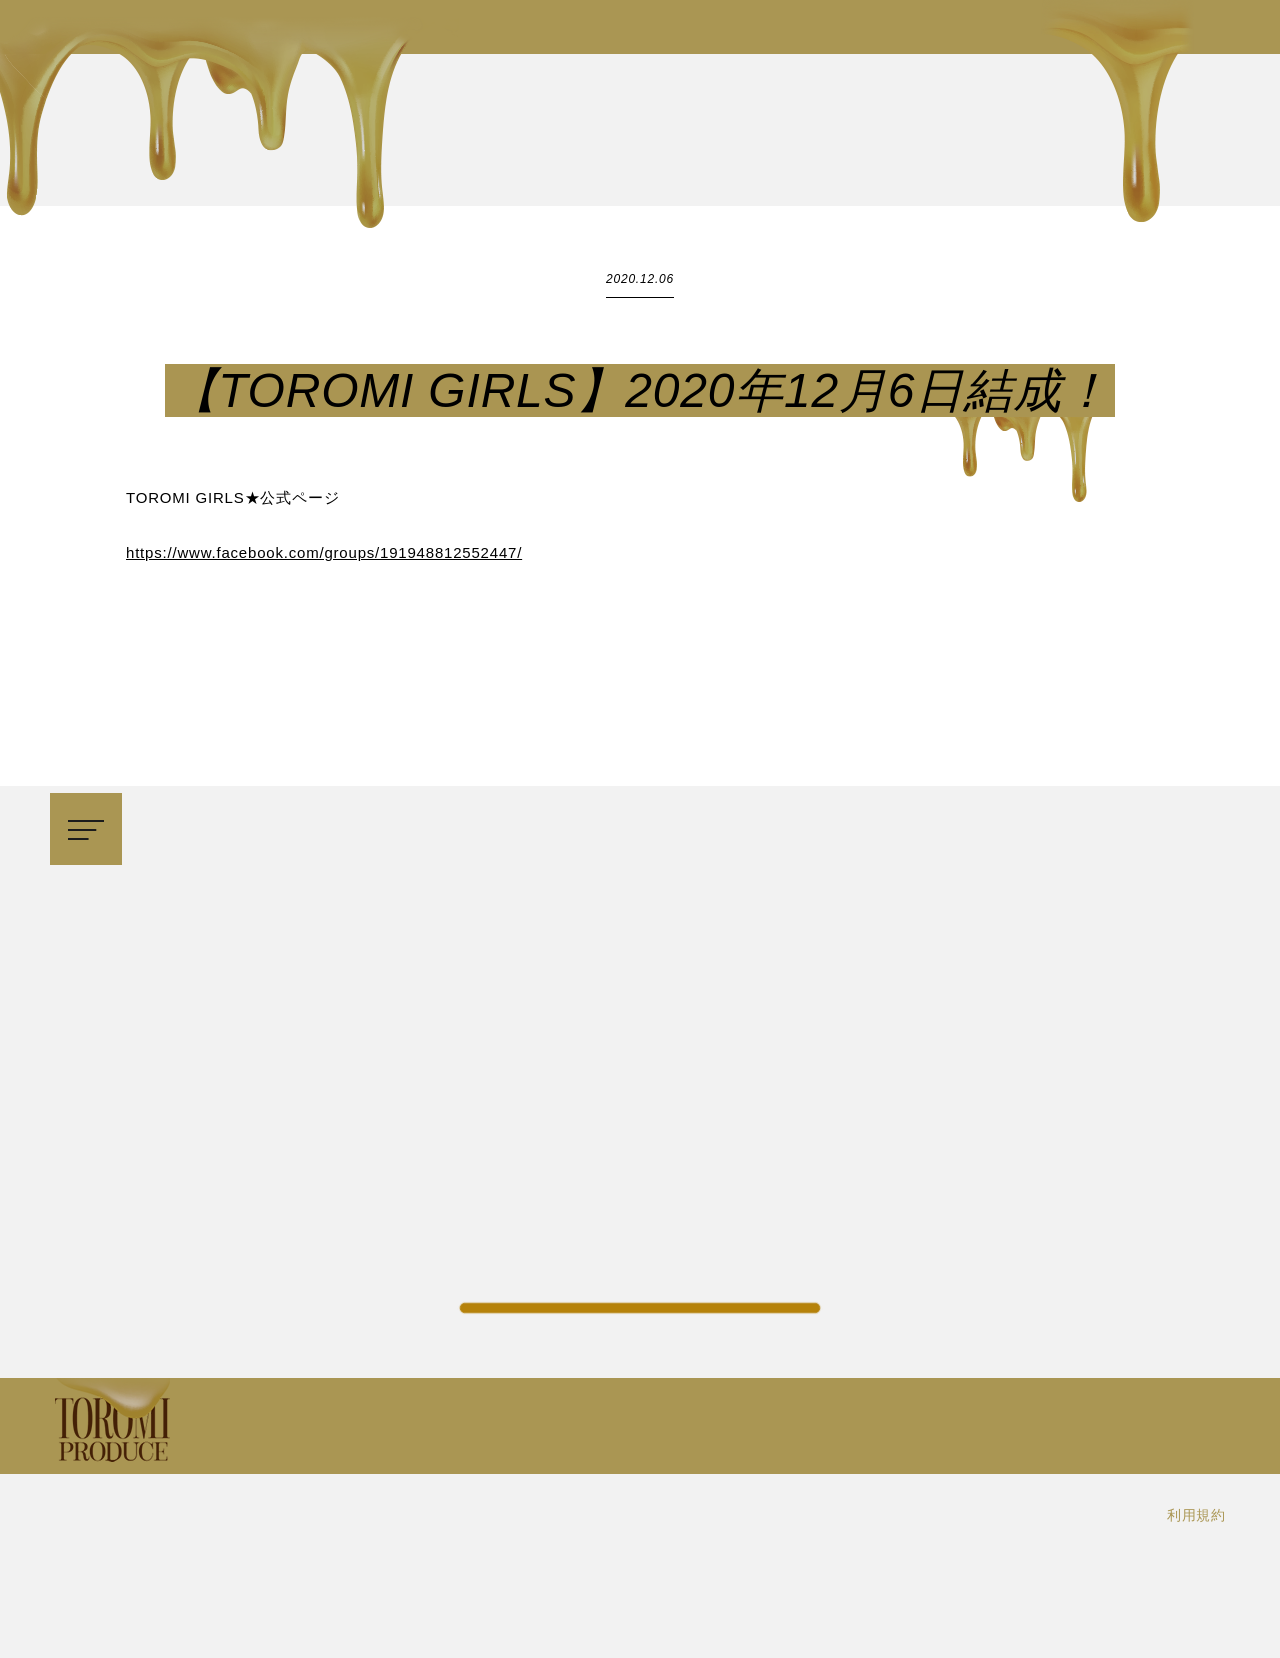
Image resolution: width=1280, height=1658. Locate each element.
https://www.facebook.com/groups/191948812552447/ (324, 552)
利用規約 (1196, 1515)
